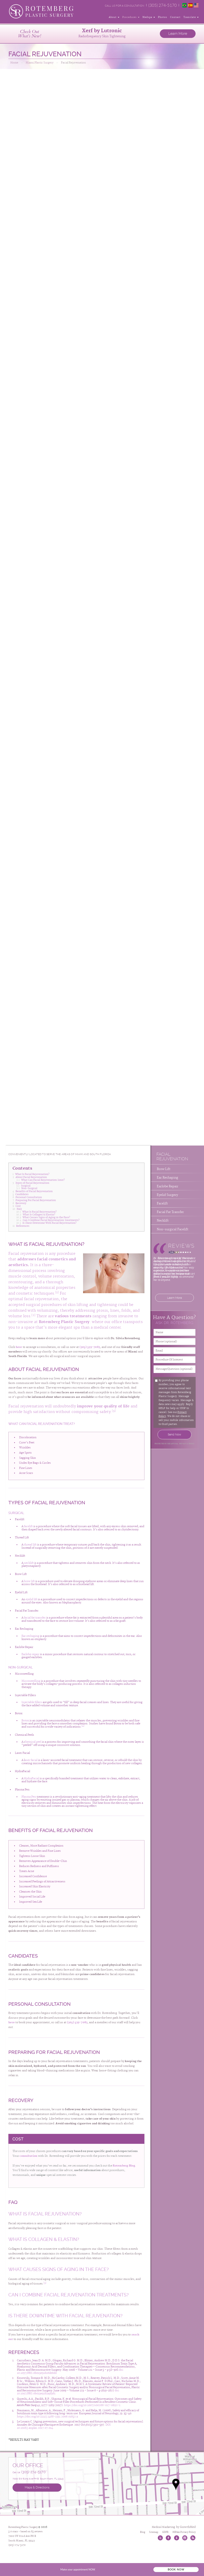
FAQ (17, 1209)
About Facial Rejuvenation (30, 1177)
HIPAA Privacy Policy (184, 2532)
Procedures (130, 17)
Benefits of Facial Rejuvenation (33, 1191)
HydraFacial (31, 1778)
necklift (29, 1563)
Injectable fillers (32, 1702)
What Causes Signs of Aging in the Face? (43, 1217)
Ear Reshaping (167, 1177)
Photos (162, 17)
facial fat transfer (35, 1617)
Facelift (162, 1203)
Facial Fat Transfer (170, 1212)
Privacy (183, 1444)
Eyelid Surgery (167, 1195)
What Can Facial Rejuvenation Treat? (40, 1180)
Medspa (148, 17)
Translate (191, 17)
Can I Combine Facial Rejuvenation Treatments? (47, 1220)
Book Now (176, 2569)
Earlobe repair (30, 1654)
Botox (25, 1720)
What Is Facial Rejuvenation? (31, 1174)
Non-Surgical (26, 1188)
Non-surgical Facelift (172, 1229)
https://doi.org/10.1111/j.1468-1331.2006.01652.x (47, 2416)
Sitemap (153, 2532)
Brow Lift (163, 1169)
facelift (28, 1526)
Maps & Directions (37, 2487)
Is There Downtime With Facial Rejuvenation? (46, 1223)
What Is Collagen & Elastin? (35, 1214)
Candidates (20, 1194)
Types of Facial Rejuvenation (31, 1183)
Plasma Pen (29, 1796)
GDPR (165, 2532)
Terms (191, 1444)
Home (14, 62)
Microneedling (31, 1681)
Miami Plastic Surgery (39, 62)
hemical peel (33, 1741)
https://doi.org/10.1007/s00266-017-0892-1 (92, 2405)
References (21, 1226)
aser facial (31, 1760)
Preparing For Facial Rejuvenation (34, 1200)
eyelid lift (31, 1599)
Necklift (163, 1220)
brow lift (29, 1581)
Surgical (23, 1185)
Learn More (177, 33)
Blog (142, 2532)
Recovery (19, 1203)
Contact (175, 17)
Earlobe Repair (167, 1186)
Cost (17, 1206)
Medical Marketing (163, 2527)
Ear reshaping (30, 1636)
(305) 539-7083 (89, 1347)
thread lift (30, 1544)
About (114, 17)
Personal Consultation (27, 1197)
